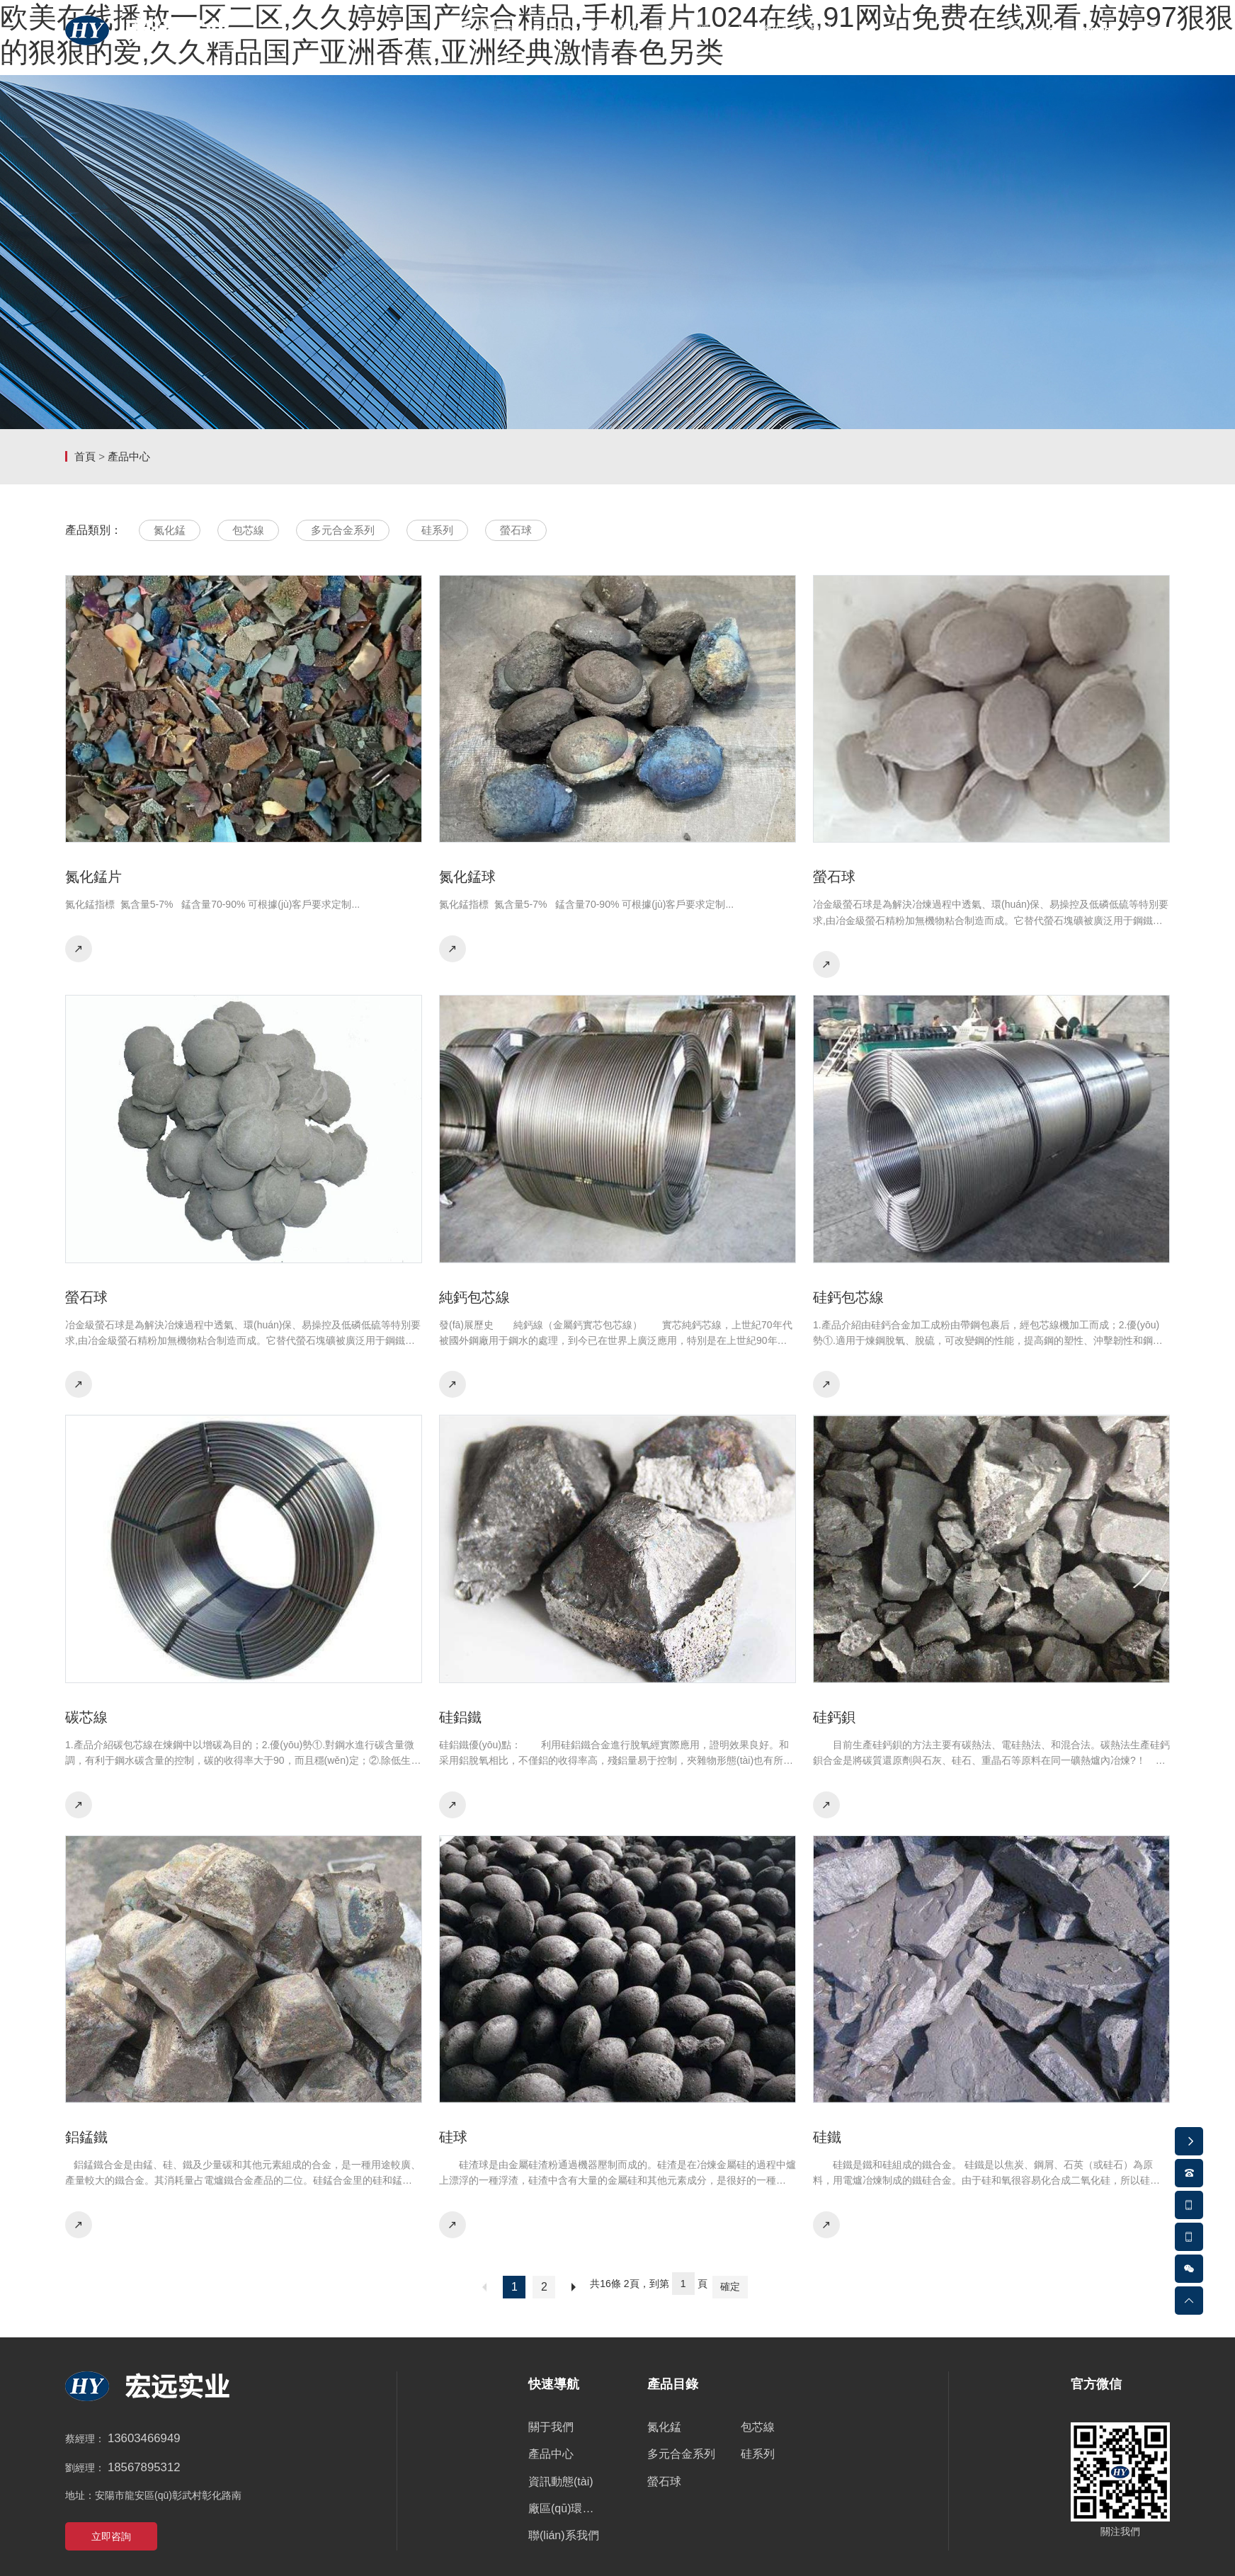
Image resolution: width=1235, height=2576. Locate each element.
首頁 (85, 456)
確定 (730, 2285)
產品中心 (129, 456)
